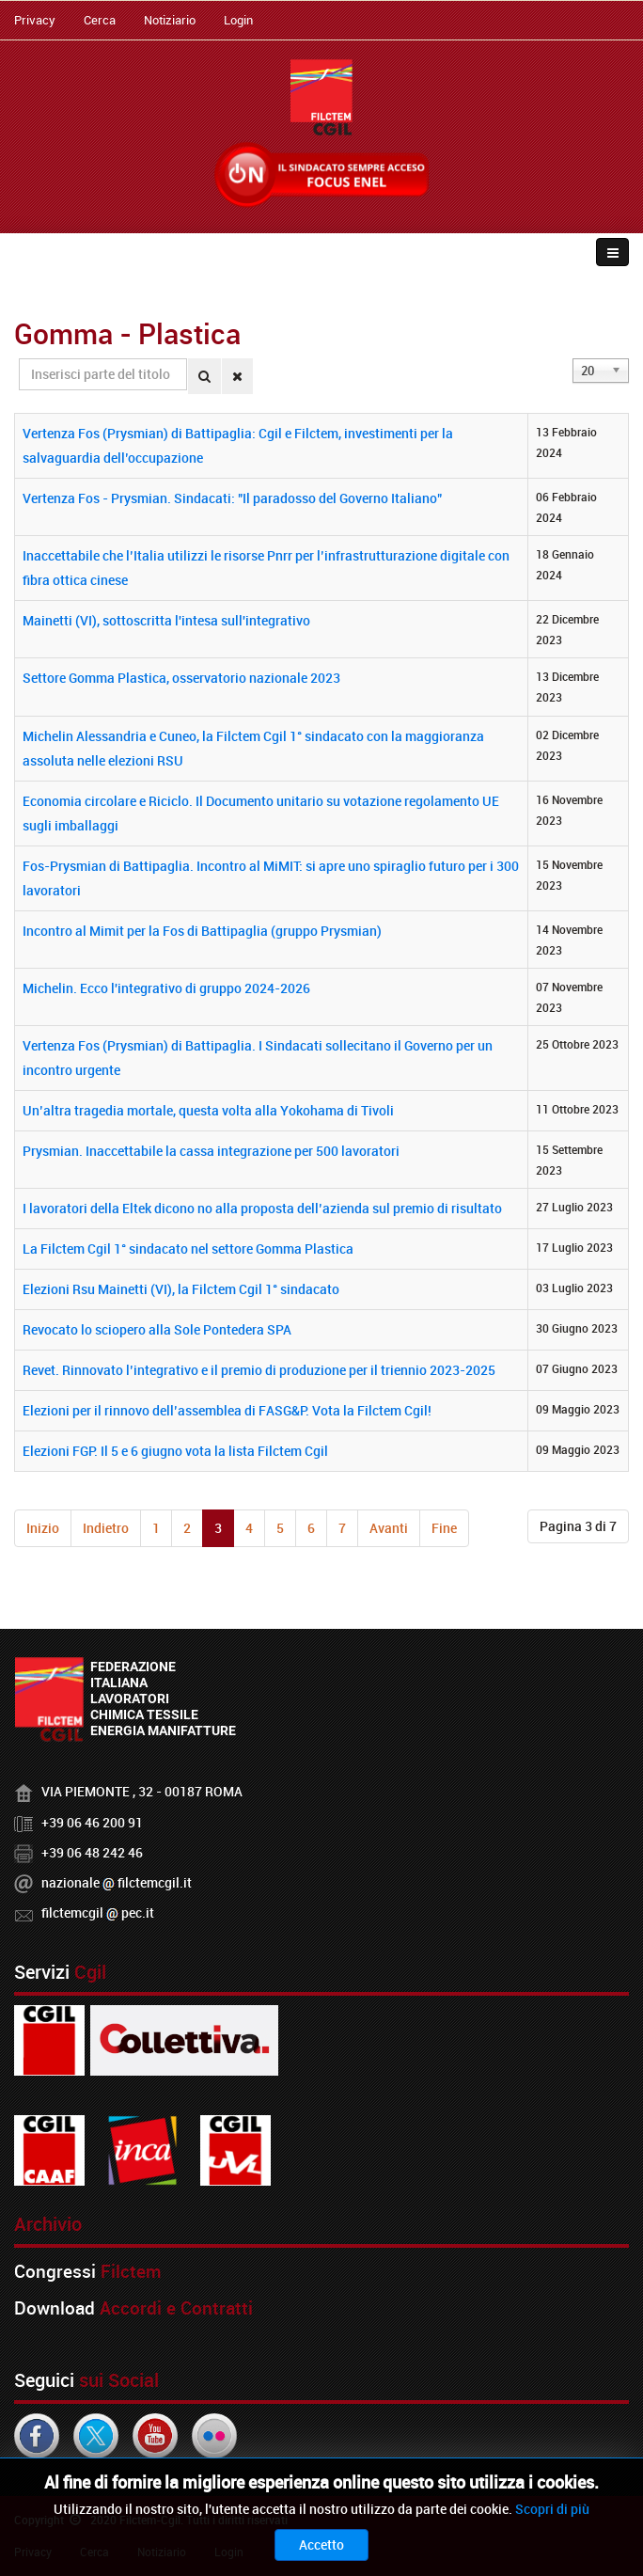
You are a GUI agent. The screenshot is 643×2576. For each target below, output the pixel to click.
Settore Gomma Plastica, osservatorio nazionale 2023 (181, 678)
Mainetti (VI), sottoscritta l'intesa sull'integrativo (166, 620)
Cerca (100, 19)
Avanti (388, 1528)
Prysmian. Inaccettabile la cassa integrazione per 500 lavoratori (211, 1151)
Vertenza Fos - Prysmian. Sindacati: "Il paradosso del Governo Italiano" (232, 498)
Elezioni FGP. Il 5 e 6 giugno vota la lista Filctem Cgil (175, 1451)
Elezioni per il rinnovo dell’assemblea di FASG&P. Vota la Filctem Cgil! (227, 1410)
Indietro (106, 1528)
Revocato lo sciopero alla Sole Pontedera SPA (157, 1329)
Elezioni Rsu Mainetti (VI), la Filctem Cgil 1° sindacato (181, 1289)
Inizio (42, 1528)
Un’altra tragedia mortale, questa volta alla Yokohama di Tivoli (208, 1110)
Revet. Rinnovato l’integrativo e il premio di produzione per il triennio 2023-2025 (259, 1370)
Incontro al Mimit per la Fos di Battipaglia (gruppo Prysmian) (202, 931)
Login (238, 19)
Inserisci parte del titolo (19, 358)
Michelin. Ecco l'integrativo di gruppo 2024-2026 (166, 988)
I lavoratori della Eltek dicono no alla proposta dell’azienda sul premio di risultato (262, 1208)
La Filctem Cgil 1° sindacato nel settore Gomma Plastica (188, 1248)
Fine (444, 1528)
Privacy (34, 19)
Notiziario (170, 19)
